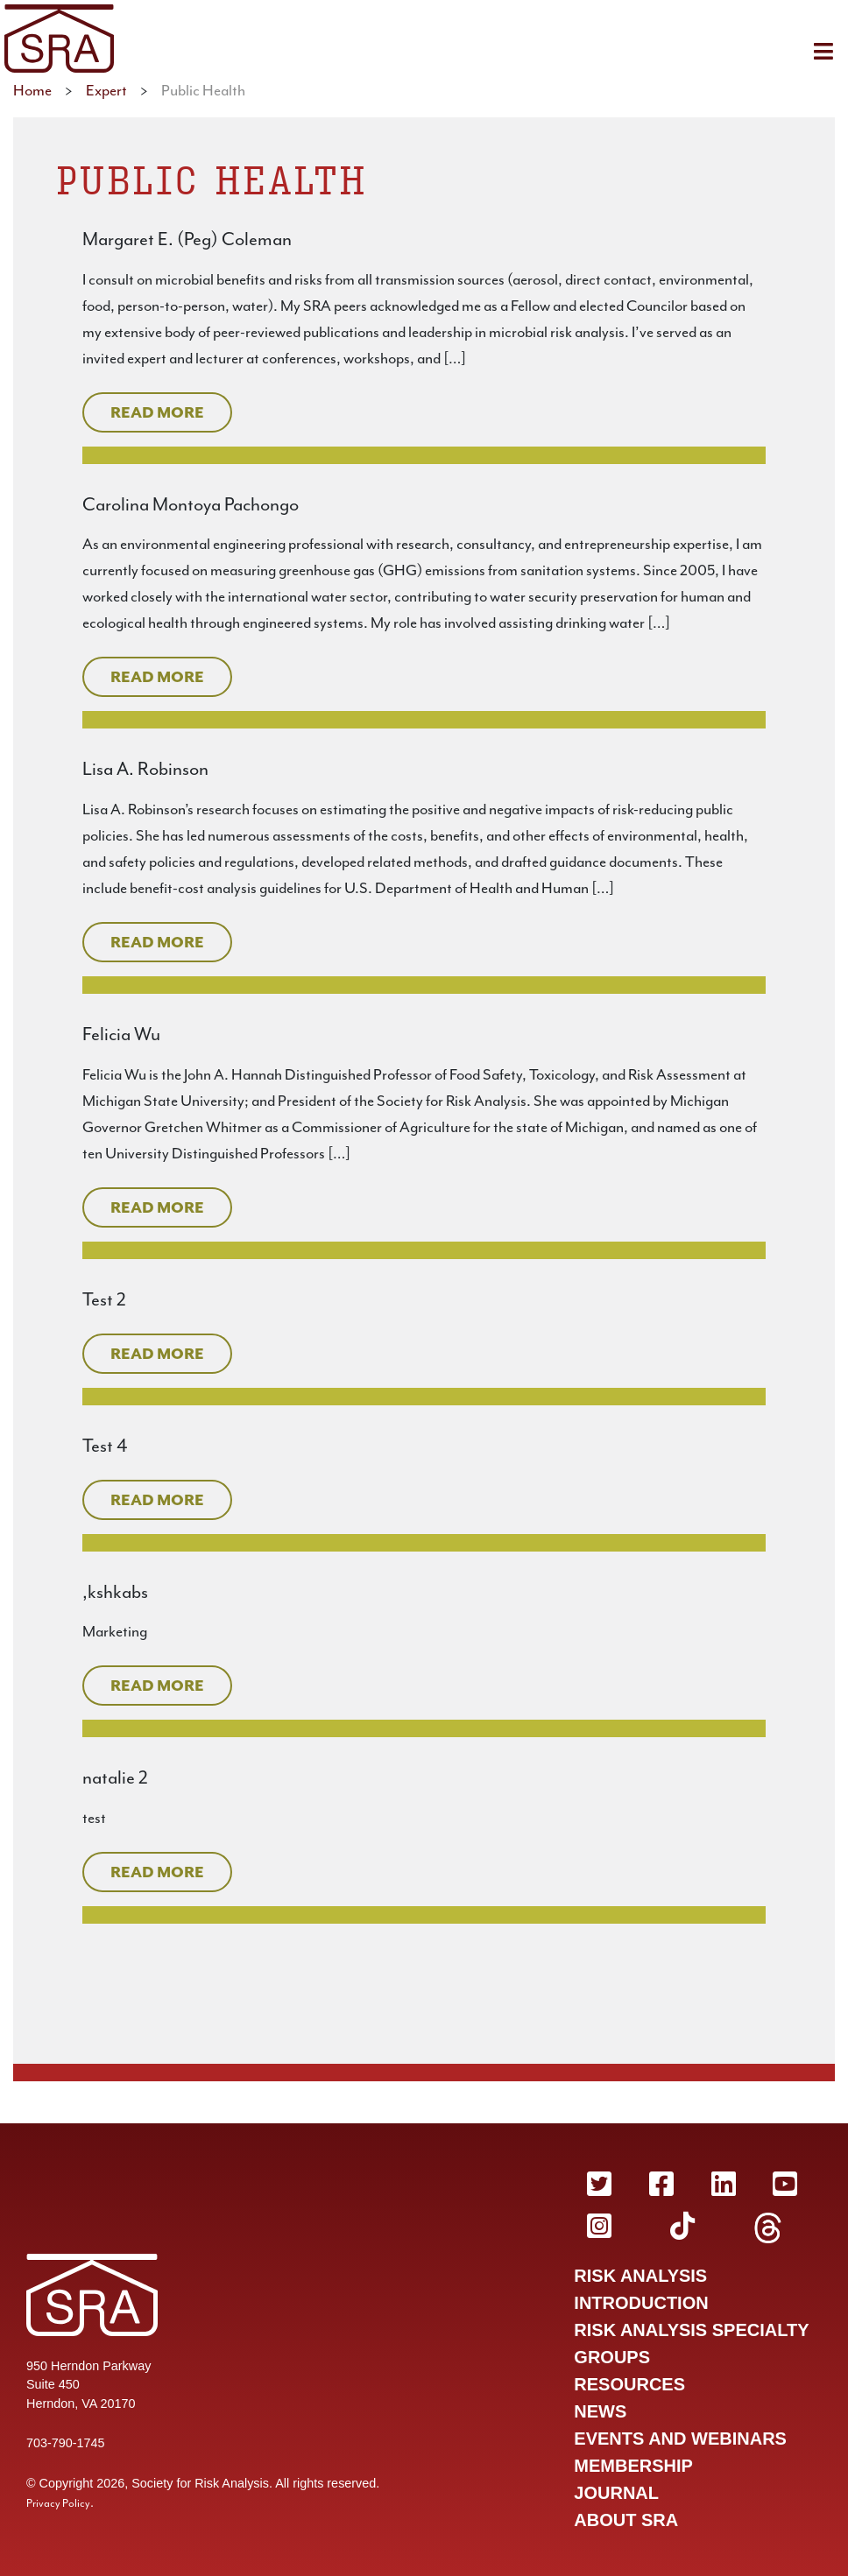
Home (32, 90)
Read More (157, 412)
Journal (616, 2492)
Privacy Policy (58, 2503)
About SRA (626, 2520)
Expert (106, 90)
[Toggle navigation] (823, 51)
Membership (633, 2465)
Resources (629, 2384)
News (600, 2411)
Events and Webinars (680, 2438)
